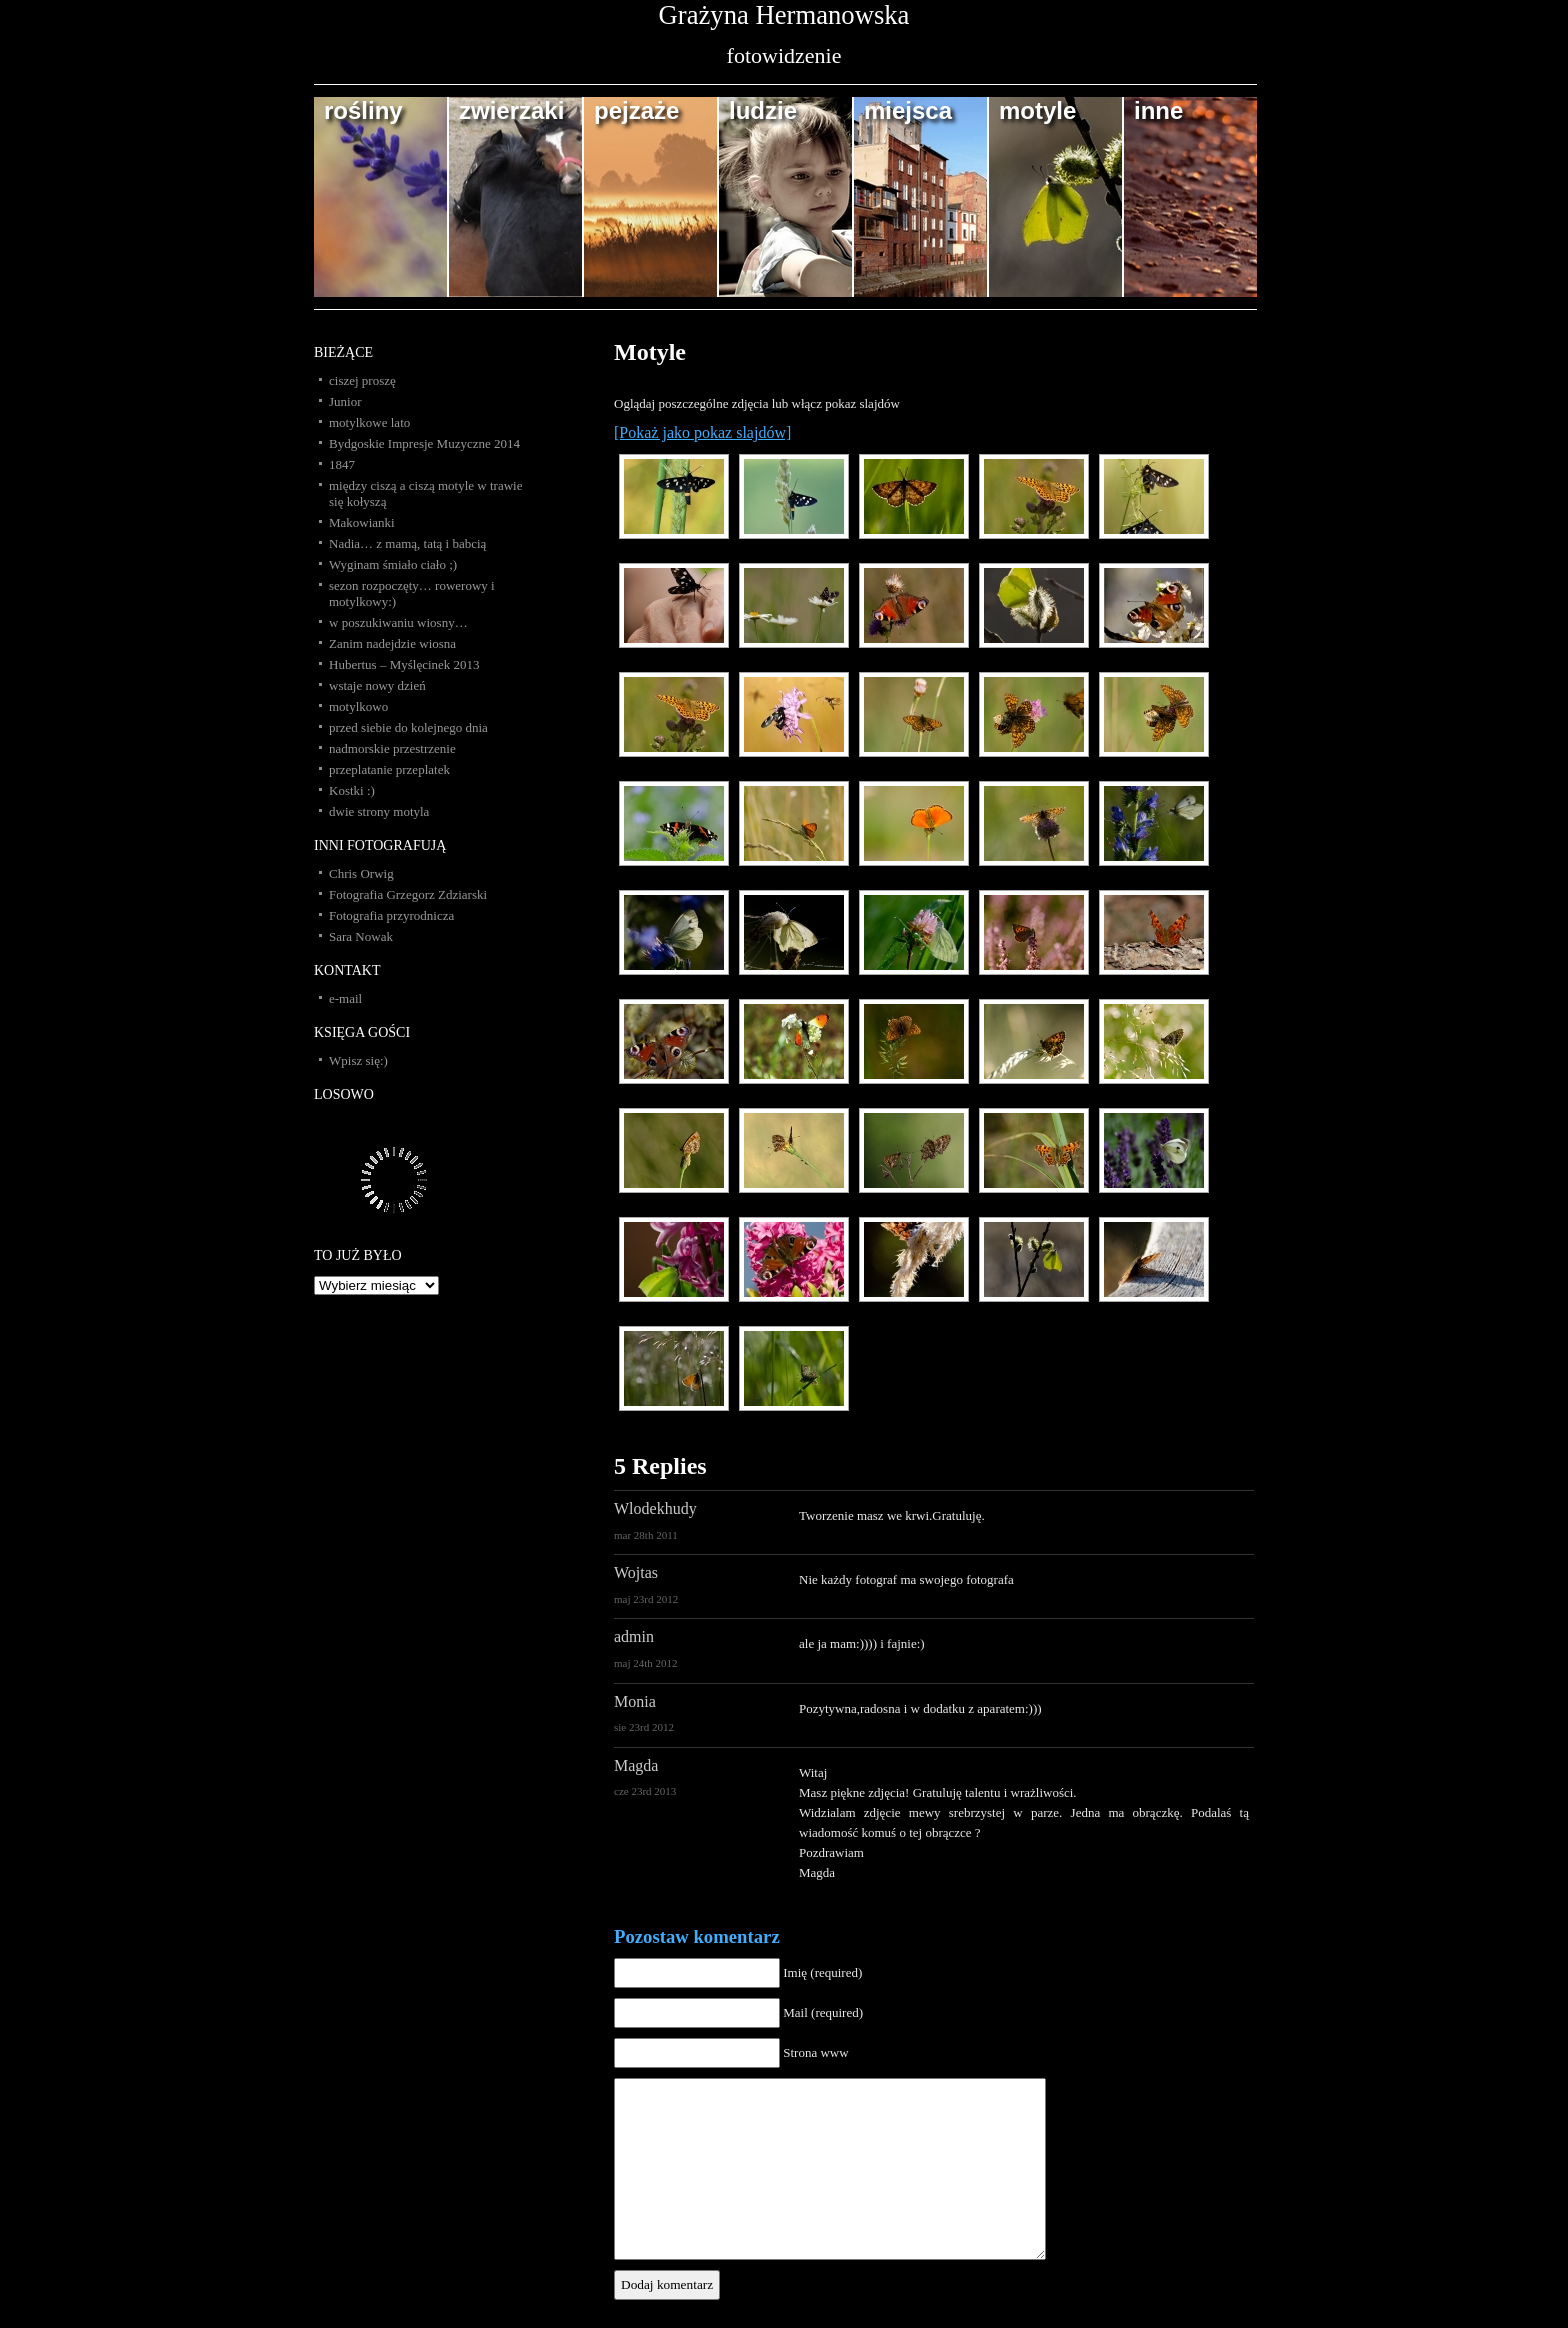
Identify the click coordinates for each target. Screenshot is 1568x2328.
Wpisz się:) (358, 1060)
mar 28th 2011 (646, 1535)
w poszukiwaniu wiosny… (398, 622)
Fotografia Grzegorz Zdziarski (408, 894)
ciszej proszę (362, 380)
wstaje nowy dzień (377, 685)
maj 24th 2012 (646, 1663)
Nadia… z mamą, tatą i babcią (407, 543)
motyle (1037, 110)
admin (634, 1636)
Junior (345, 401)
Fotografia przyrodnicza (391, 915)
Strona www (815, 2052)
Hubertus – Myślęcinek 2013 (404, 664)
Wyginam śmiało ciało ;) (393, 564)
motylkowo (358, 706)
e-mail (345, 998)
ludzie (763, 110)
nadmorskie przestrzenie (392, 748)
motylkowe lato (369, 422)
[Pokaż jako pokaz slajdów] (702, 432)
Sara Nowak (361, 936)
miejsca (908, 110)
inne (1158, 110)
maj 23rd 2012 (646, 1599)
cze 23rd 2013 (645, 1791)
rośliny (363, 110)
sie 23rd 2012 (644, 1727)
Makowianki (362, 522)
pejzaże (636, 110)
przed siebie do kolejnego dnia (408, 727)
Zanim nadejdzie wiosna (392, 643)
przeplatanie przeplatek (389, 769)
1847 (342, 464)
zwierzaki (511, 110)
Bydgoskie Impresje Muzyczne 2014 (424, 443)
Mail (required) (823, 2012)
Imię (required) (822, 1972)
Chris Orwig (361, 873)
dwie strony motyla (379, 811)
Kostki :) (352, 790)
